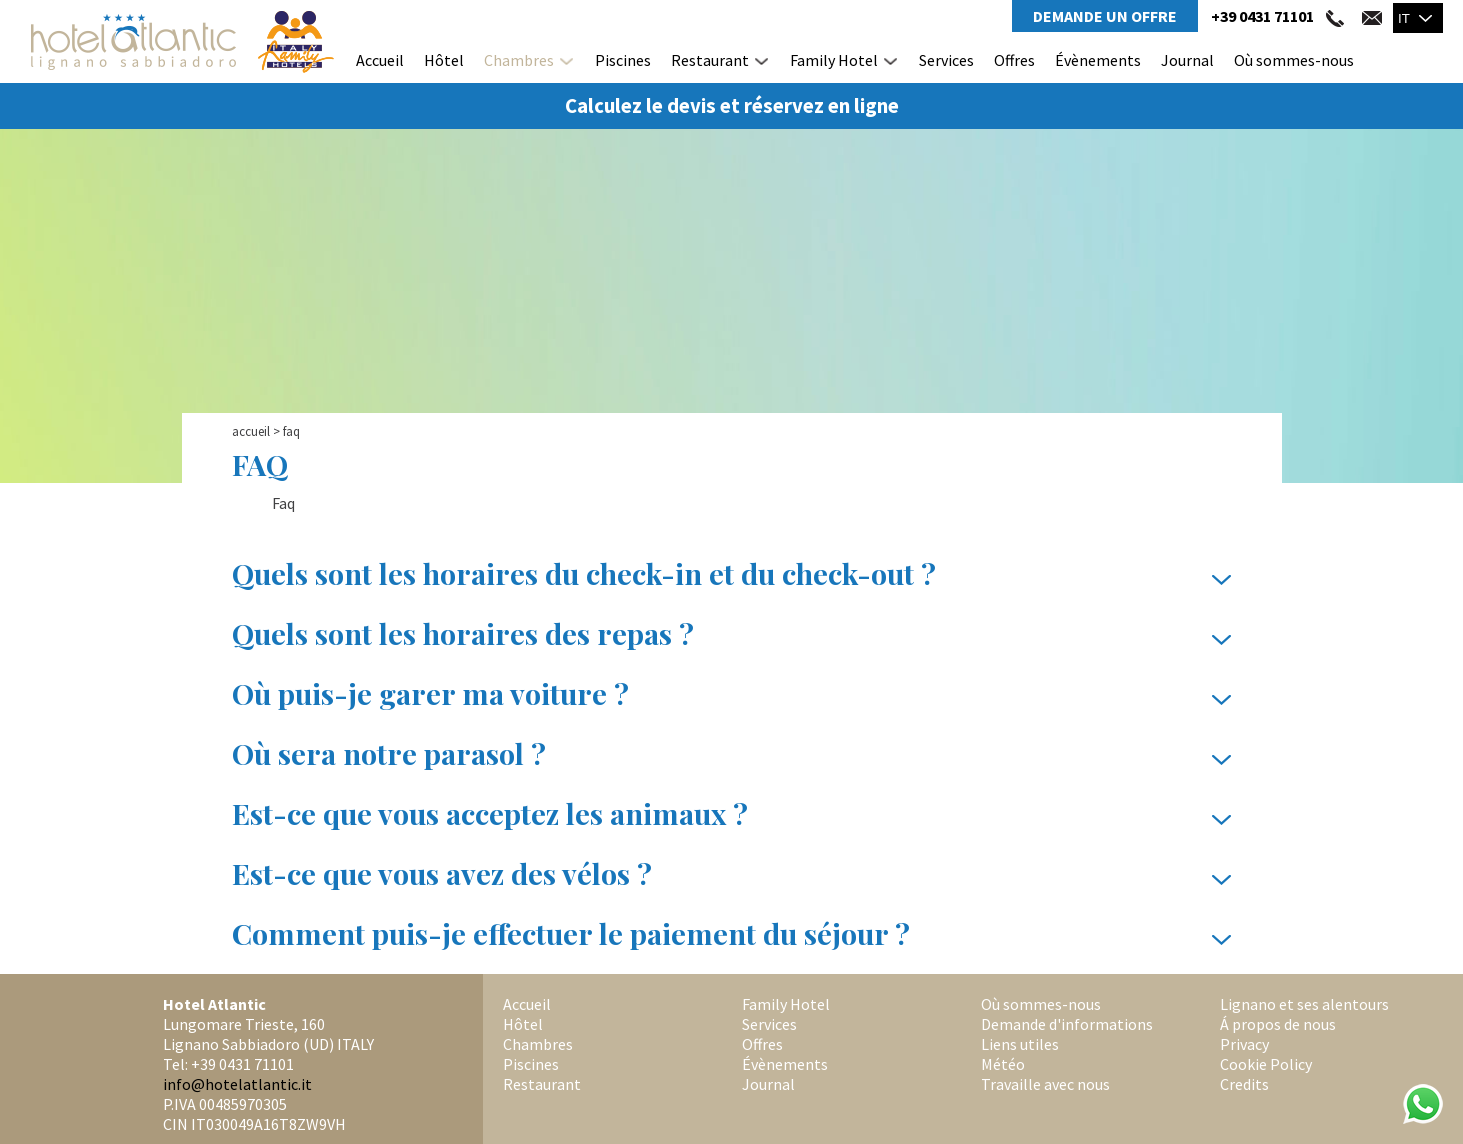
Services (946, 60)
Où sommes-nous (1294, 60)
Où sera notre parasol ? (732, 754)
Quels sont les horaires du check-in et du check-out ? (732, 574)
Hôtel (444, 60)
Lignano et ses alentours (1304, 1004)
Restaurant (710, 60)
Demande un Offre (1105, 16)
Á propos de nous (1278, 1024)
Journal (1187, 60)
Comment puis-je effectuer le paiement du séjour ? (732, 934)
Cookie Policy (1266, 1064)
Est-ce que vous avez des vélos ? (732, 874)
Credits (1244, 1084)
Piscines (623, 60)
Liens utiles (1020, 1044)
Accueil (380, 60)
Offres (1014, 60)
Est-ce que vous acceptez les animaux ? (732, 814)
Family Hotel (834, 60)
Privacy (1244, 1044)
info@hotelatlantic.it (237, 1084)
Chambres (519, 60)
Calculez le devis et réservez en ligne (732, 106)
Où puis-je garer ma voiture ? (732, 694)
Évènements (1098, 60)
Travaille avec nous (1045, 1084)
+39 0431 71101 (1262, 16)
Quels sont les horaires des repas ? (732, 634)
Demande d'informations (1067, 1024)
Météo (1003, 1064)
